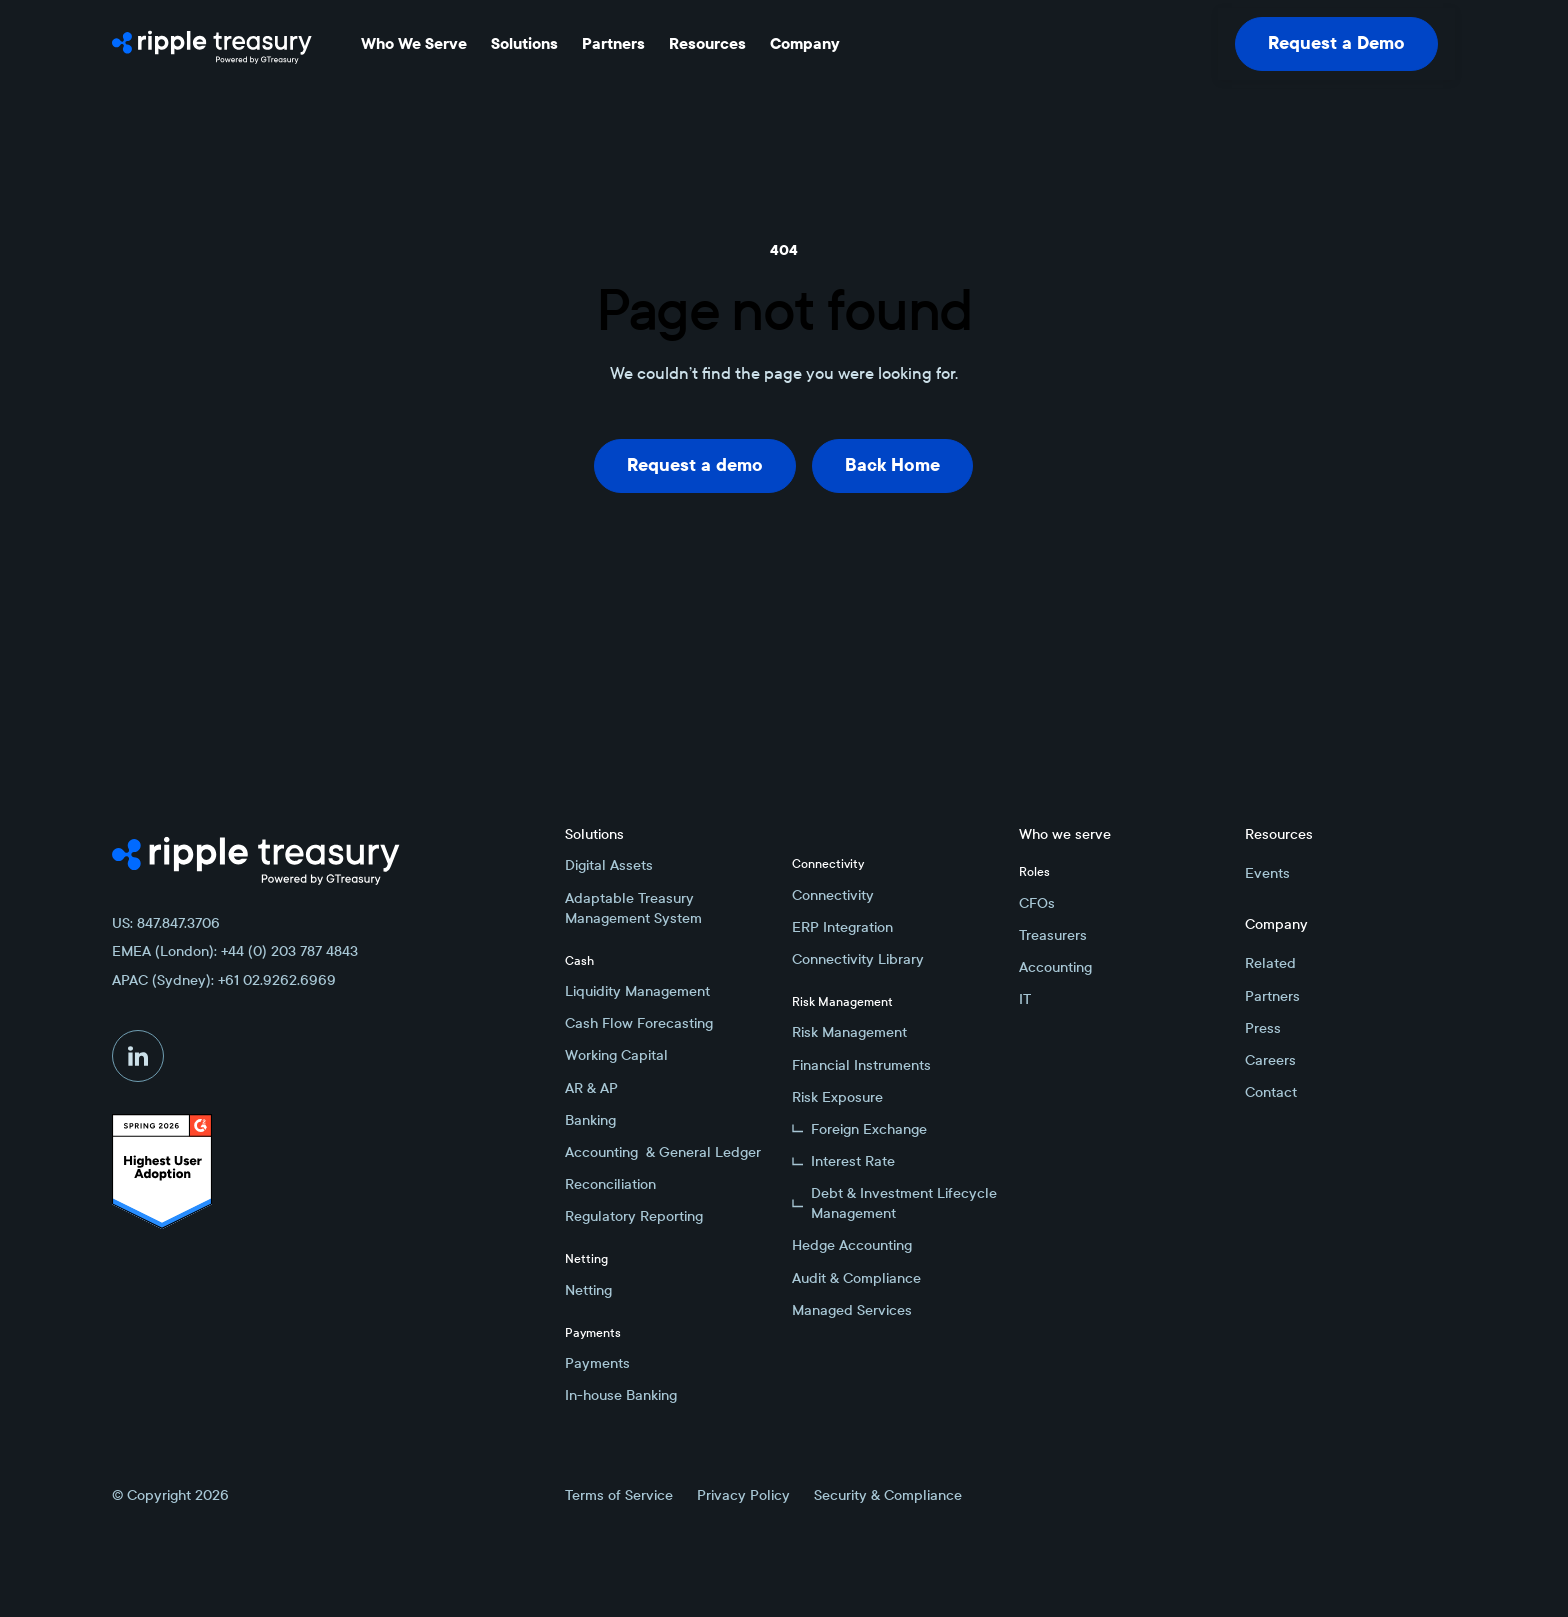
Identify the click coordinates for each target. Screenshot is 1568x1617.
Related (1270, 963)
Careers (1270, 1060)
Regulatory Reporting (634, 1216)
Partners (1272, 996)
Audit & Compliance (856, 1278)
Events (1267, 873)
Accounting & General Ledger (663, 1152)
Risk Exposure (837, 1097)
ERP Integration (842, 927)
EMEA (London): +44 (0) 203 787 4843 (235, 951)
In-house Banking (621, 1395)
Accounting (1055, 967)
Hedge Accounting (852, 1245)
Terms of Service (619, 1495)
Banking (590, 1120)
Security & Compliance (888, 1495)
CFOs (1037, 903)
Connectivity (833, 895)
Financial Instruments (861, 1065)
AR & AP (591, 1088)
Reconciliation (610, 1184)
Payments (597, 1363)
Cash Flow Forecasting (639, 1023)
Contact (1271, 1092)
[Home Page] (212, 44)
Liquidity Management (637, 991)
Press (1263, 1028)
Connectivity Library (858, 959)
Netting (588, 1290)
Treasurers (1053, 935)
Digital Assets (609, 865)
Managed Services (852, 1310)
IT (1025, 999)
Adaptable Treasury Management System (633, 908)
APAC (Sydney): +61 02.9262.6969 (224, 980)
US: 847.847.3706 (166, 923)
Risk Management (849, 1032)
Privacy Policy (743, 1495)
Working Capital (616, 1055)
